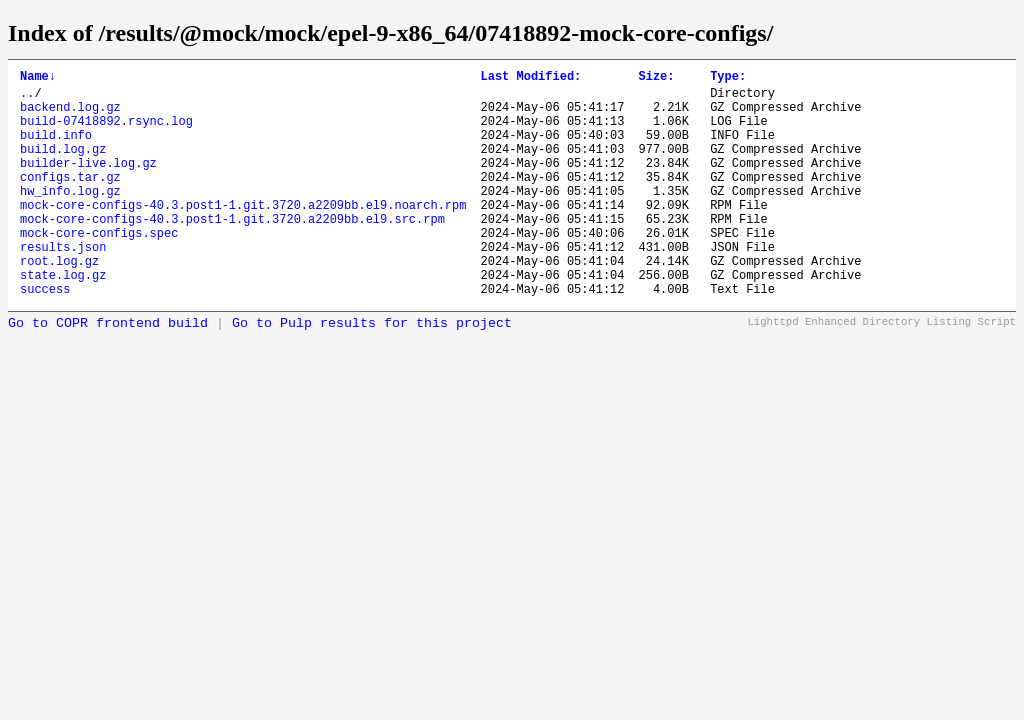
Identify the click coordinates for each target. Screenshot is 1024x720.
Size (656, 78)
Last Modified (530, 78)
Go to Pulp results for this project (372, 371)
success (45, 336)
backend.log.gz (70, 115)
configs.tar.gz (70, 200)
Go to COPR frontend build (108, 371)
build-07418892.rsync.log (106, 132)
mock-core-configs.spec (99, 268)
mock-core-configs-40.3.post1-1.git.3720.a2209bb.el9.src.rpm (232, 251)
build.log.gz (63, 166)
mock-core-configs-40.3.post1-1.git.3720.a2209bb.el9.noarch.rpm (243, 234)
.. (27, 98)
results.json (63, 285)
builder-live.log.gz (88, 183)
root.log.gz (59, 302)
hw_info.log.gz (70, 217)
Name (38, 78)
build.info (56, 149)
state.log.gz (63, 319)
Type (728, 78)
